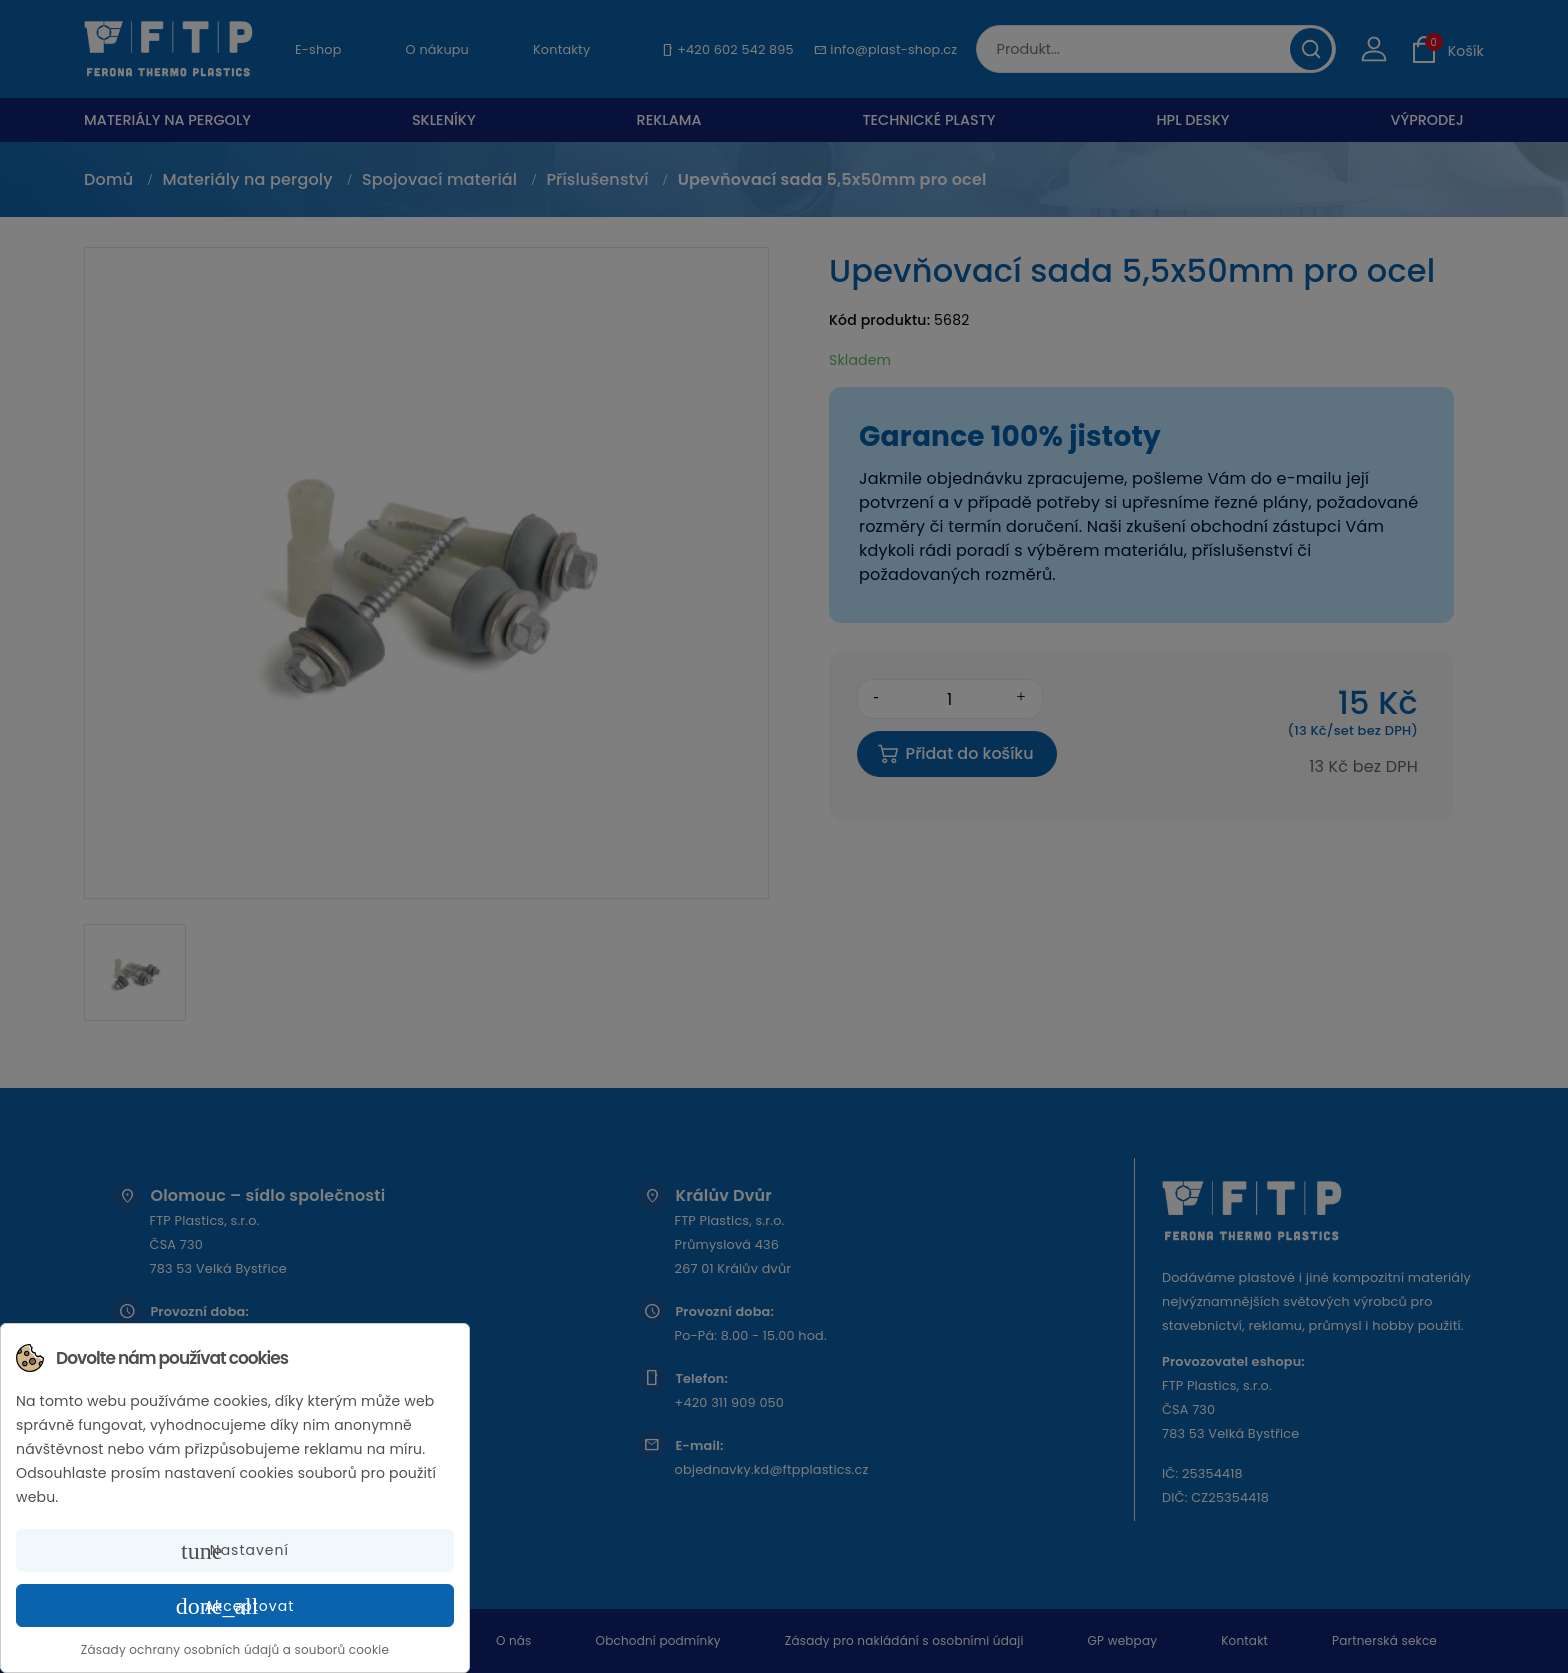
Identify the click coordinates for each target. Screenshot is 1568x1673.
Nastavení (235, 1551)
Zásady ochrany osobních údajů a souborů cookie (235, 1649)
